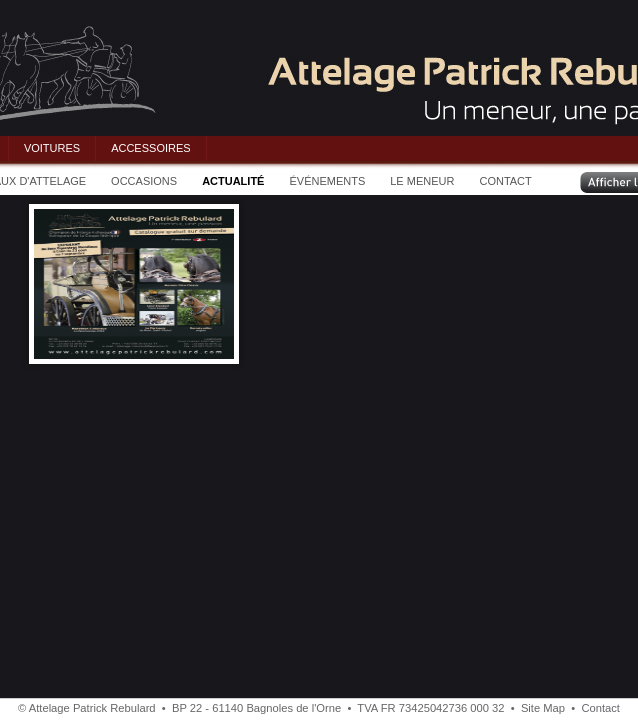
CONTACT (505, 181)
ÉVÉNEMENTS (327, 181)
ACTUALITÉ (233, 181)
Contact (600, 708)
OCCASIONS (144, 181)
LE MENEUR (422, 181)
